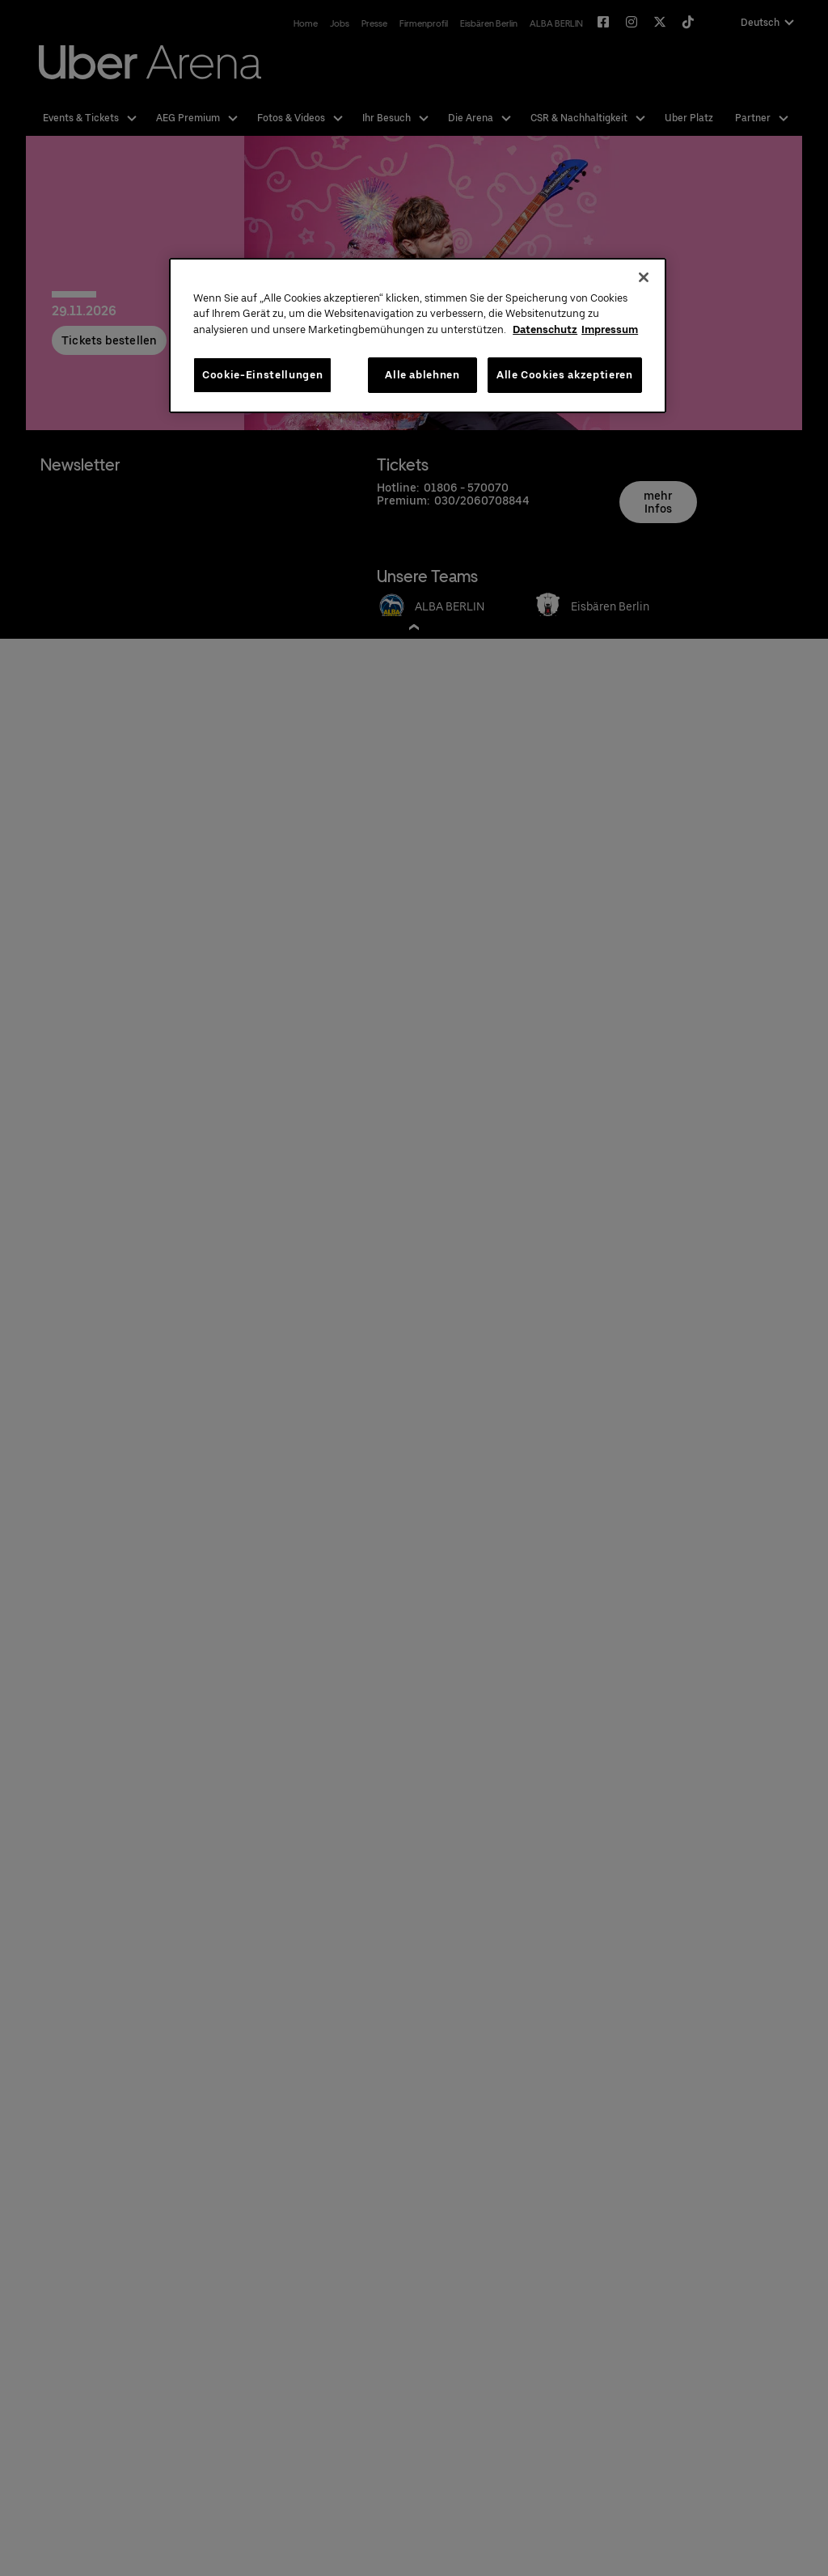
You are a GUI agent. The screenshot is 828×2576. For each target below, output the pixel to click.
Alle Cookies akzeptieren (564, 375)
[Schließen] (643, 277)
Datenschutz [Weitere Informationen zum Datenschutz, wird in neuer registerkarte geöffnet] (545, 329)
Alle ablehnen (422, 375)
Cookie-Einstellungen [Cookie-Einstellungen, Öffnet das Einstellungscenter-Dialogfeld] (262, 375)
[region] (417, 336)
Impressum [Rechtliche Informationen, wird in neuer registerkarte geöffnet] (609, 329)
